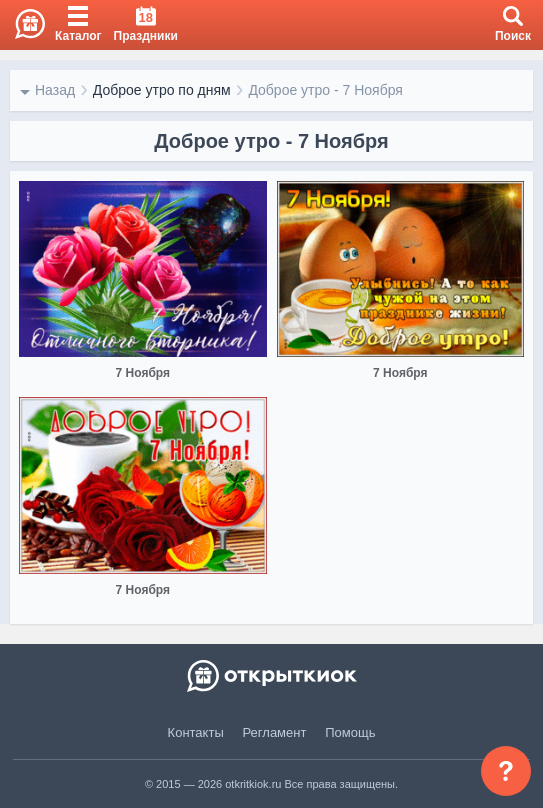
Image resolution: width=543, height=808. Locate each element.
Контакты (196, 732)
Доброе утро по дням (162, 90)
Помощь (350, 732)
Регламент (275, 732)
